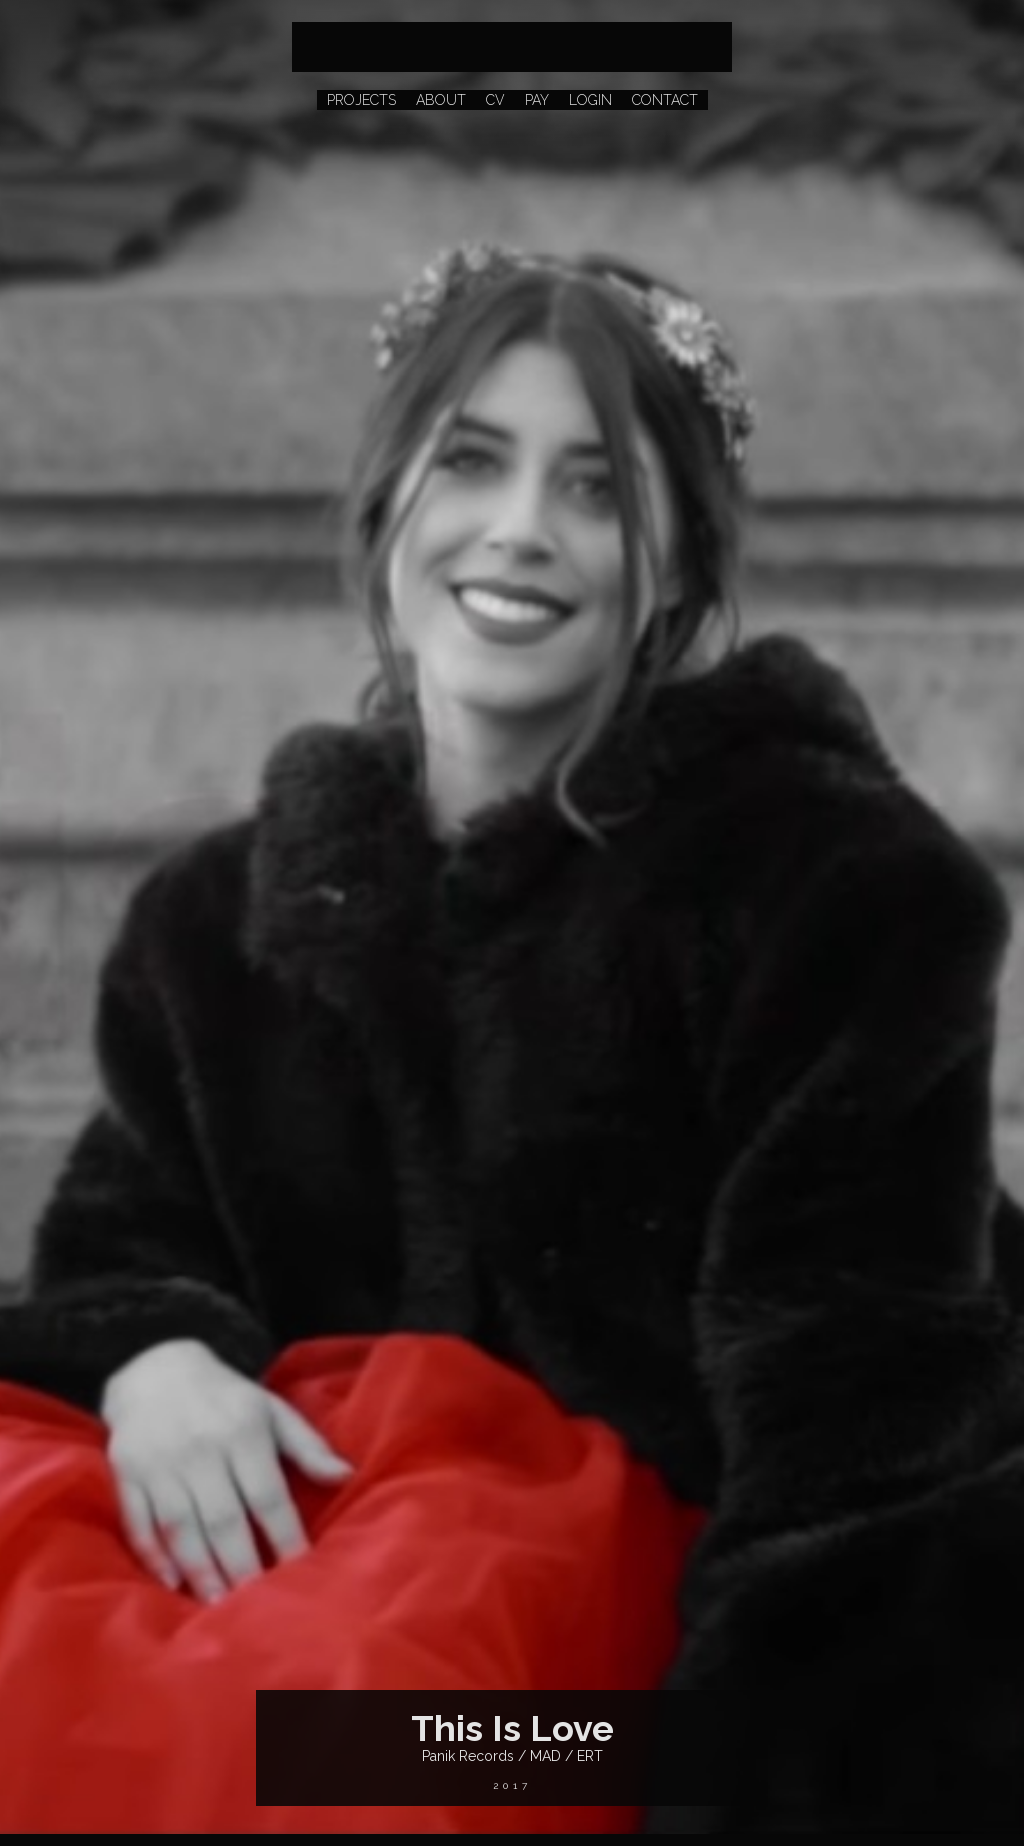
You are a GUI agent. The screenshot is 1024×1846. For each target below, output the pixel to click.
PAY (537, 100)
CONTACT (665, 100)
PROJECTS (361, 100)
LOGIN (590, 100)
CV (495, 100)
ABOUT (441, 100)
